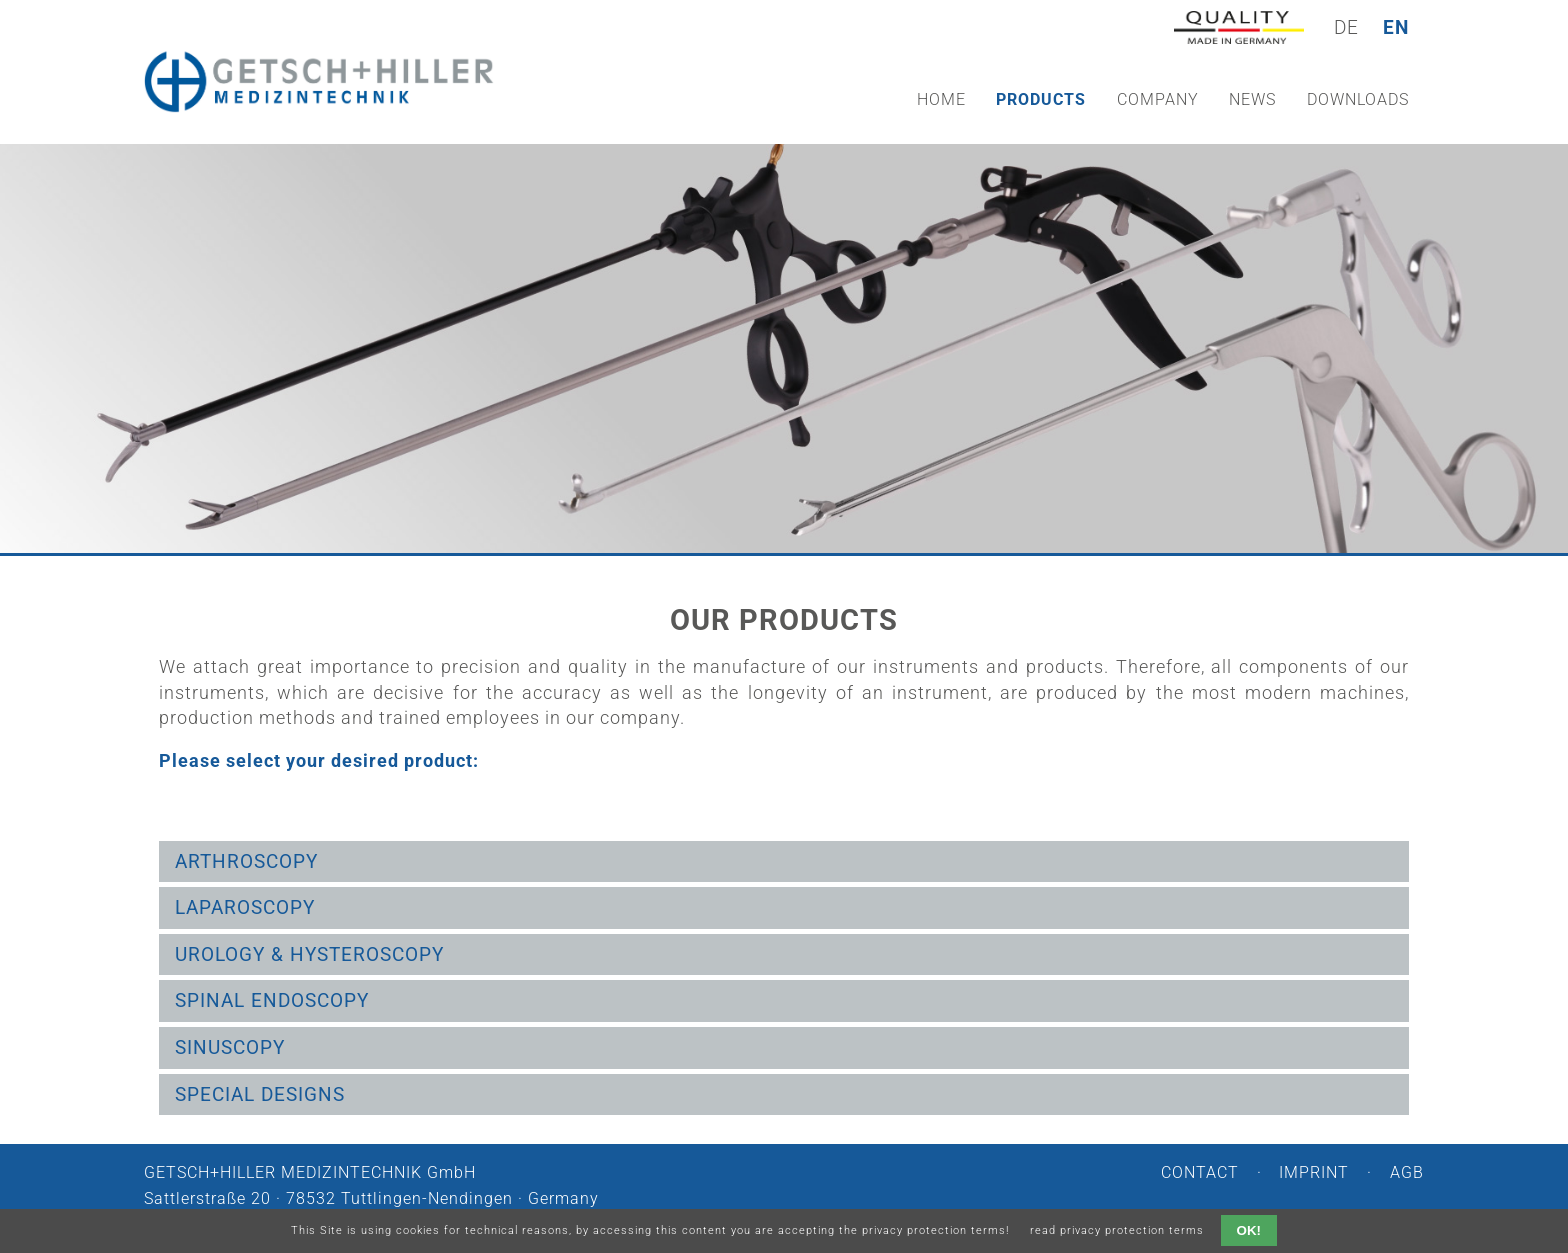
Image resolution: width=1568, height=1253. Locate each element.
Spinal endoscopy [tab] (272, 1000)
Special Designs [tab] (260, 1094)
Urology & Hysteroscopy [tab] (309, 954)
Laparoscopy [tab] (245, 907)
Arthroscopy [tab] (246, 861)
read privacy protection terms (1117, 1230)
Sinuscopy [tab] (230, 1047)
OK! (1249, 1230)
